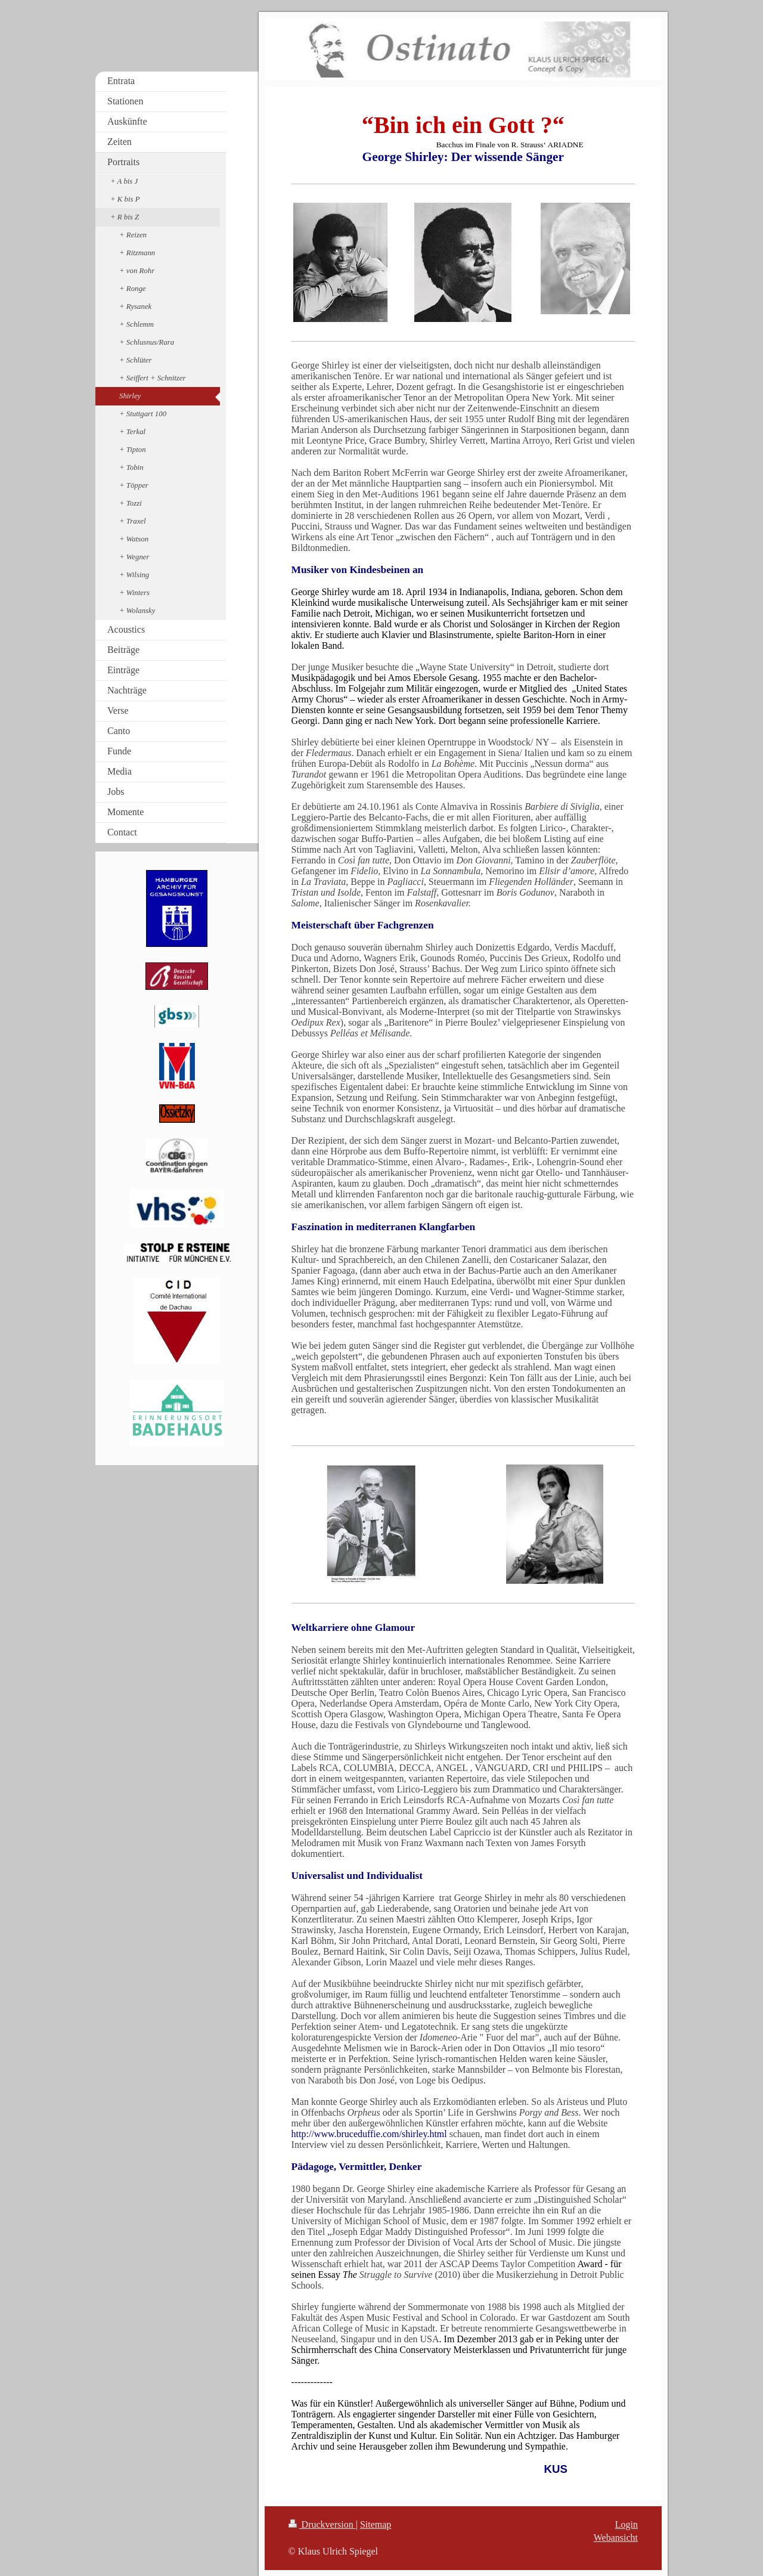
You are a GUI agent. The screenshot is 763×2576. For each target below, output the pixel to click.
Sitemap (375, 2524)
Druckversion (322, 2524)
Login (626, 2524)
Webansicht (616, 2537)
